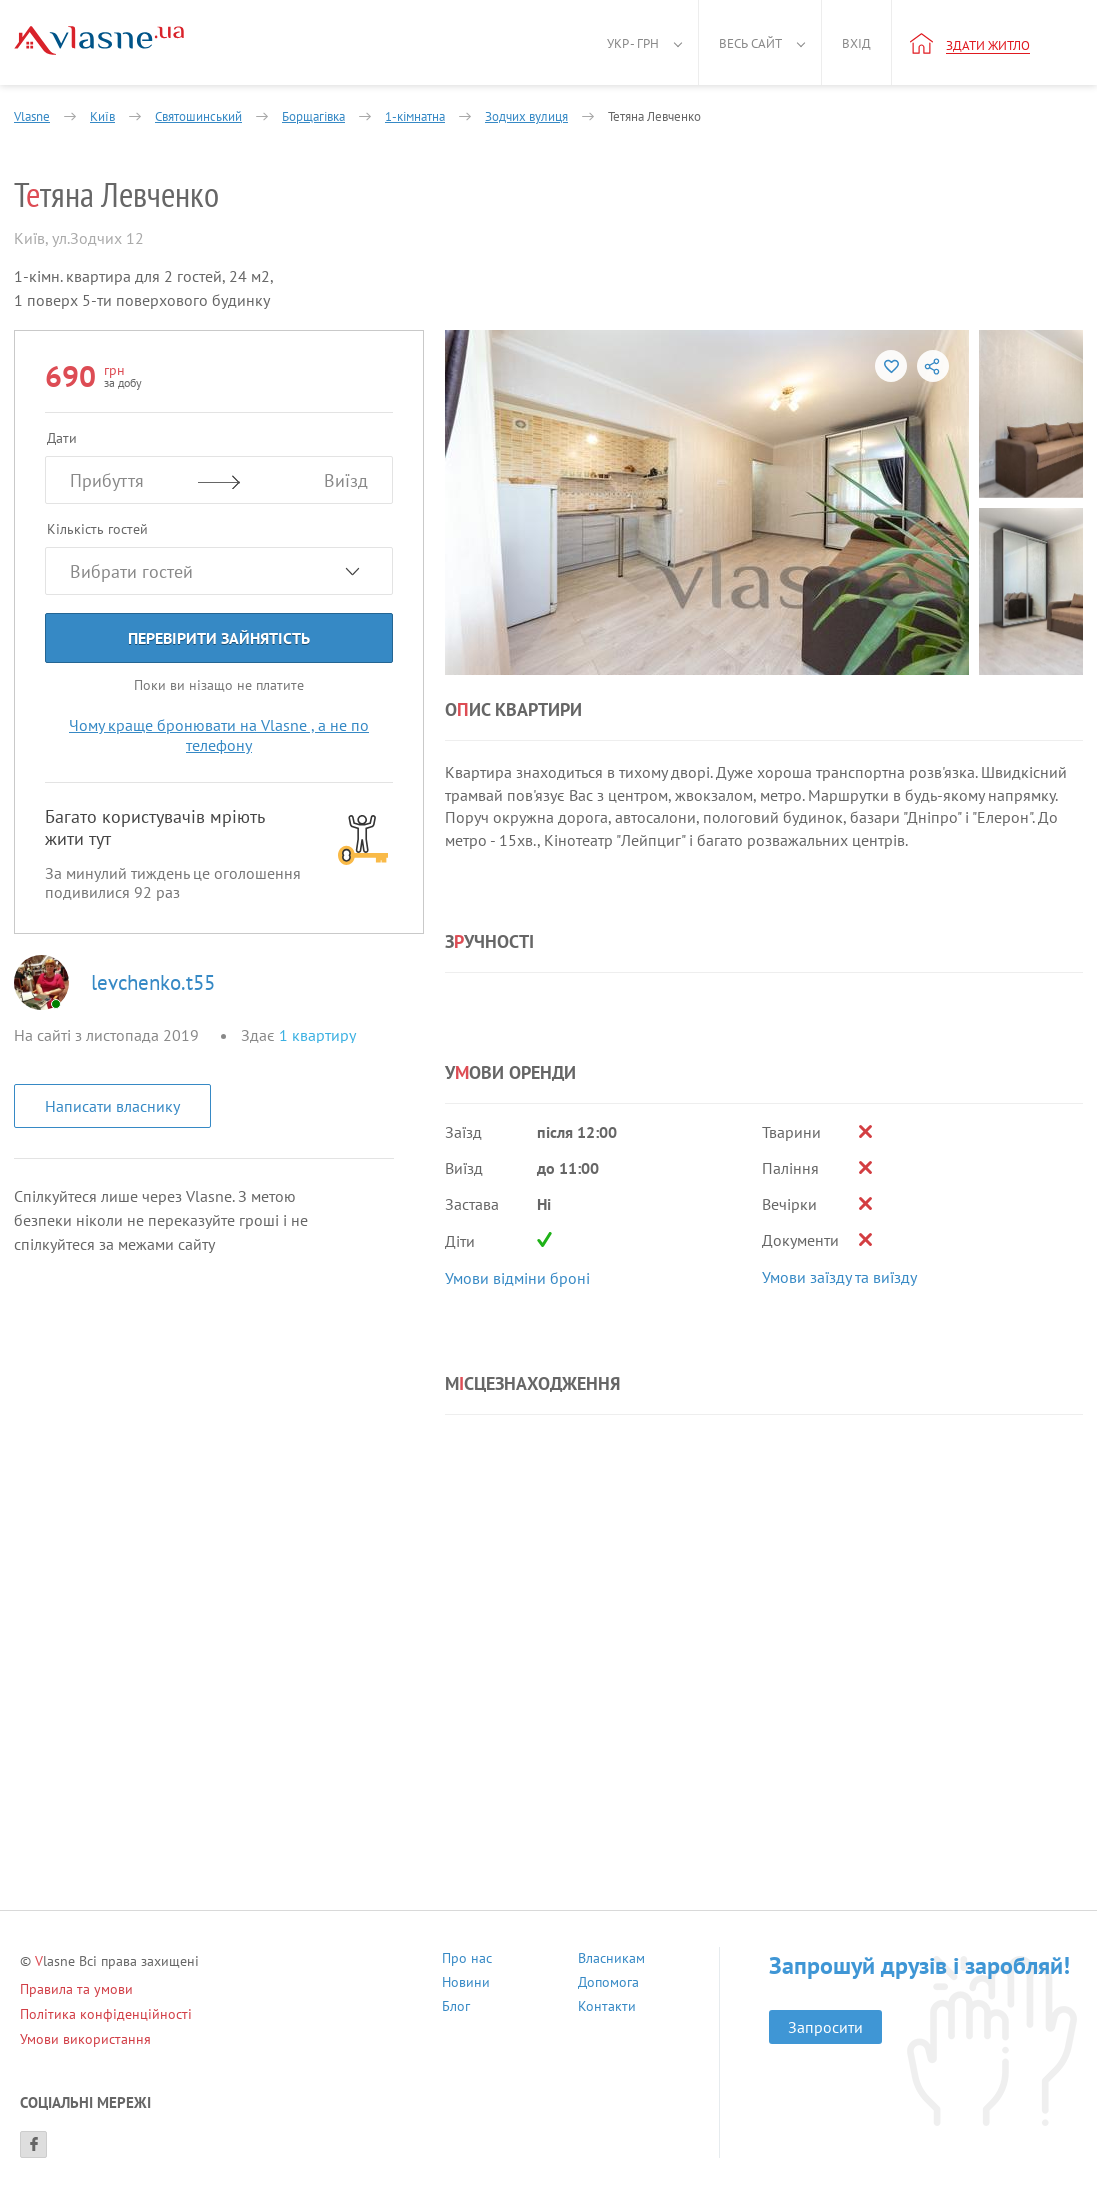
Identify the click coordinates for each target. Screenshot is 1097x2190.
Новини (466, 1984)
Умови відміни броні (517, 1278)
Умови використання (85, 2039)
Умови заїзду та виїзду (839, 1277)
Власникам (611, 1960)
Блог (456, 2008)
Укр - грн (633, 43)
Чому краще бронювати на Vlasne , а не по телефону (219, 735)
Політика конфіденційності (106, 2014)
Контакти (607, 2008)
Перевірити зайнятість (219, 638)
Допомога (608, 1984)
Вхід (856, 43)
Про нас (467, 1960)
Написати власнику (112, 1106)
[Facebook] (33, 2144)
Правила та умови (76, 1989)
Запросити (825, 2027)
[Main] (99, 40)
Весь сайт (750, 43)
